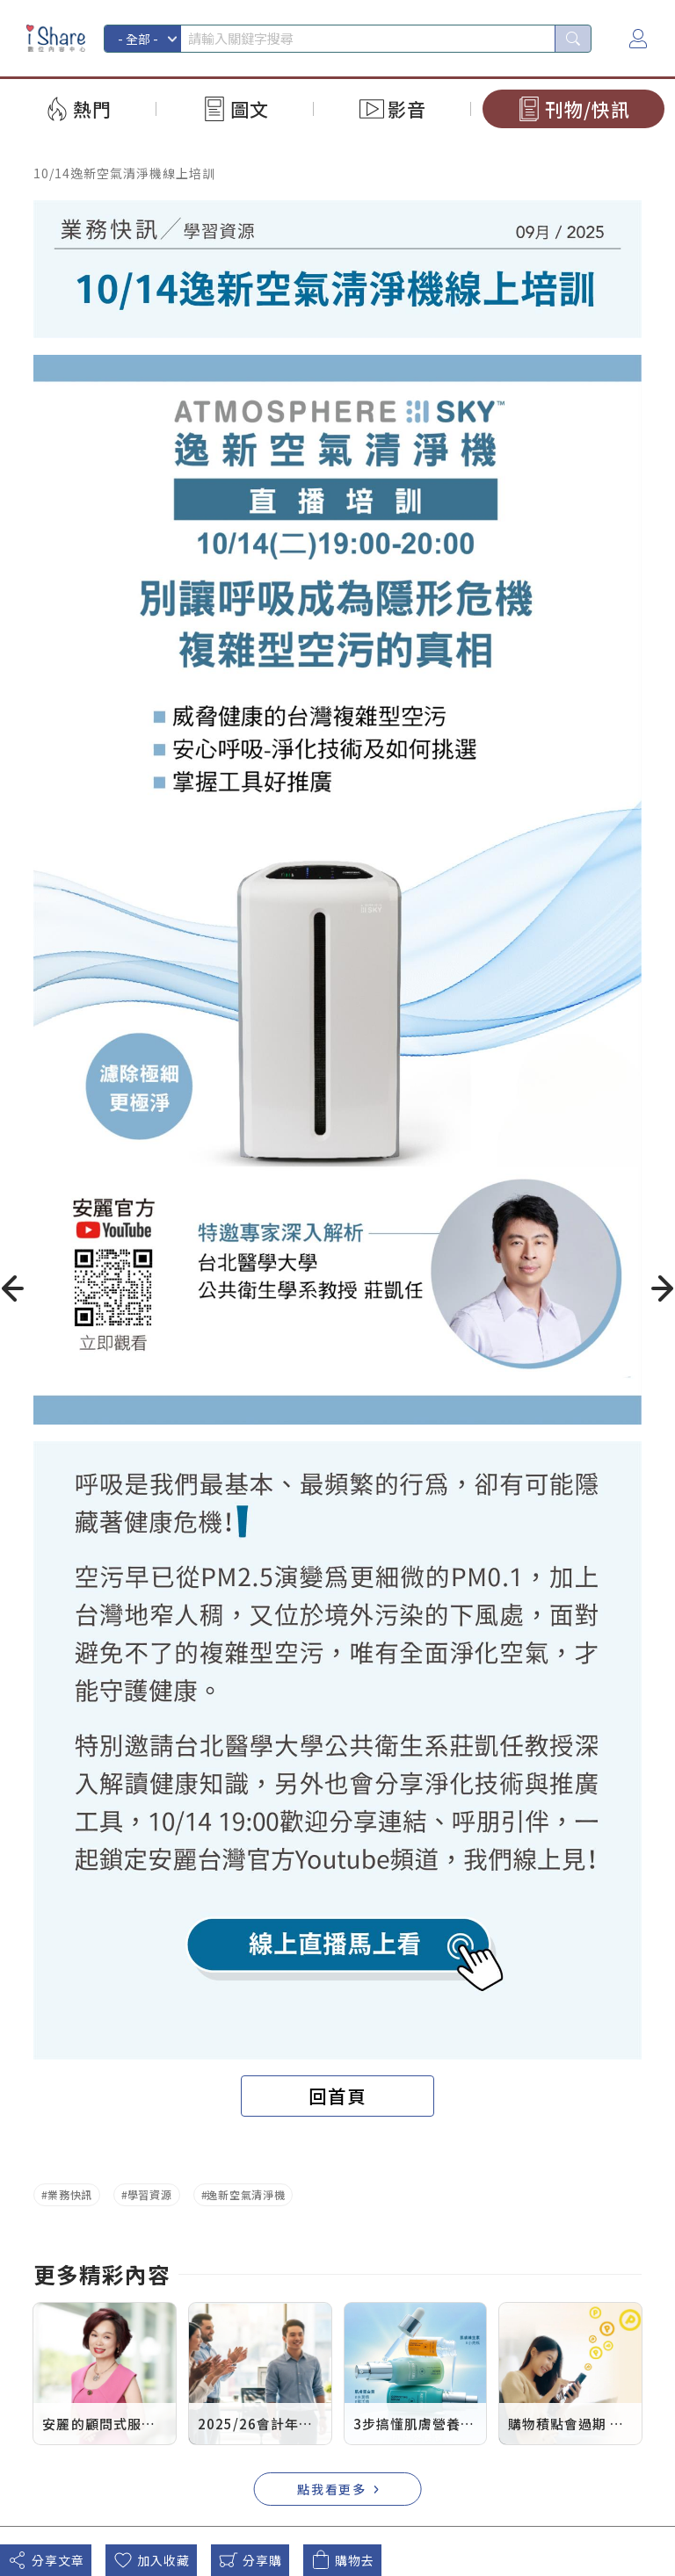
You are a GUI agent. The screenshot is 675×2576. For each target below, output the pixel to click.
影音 (407, 109)
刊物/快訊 (587, 109)
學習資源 (149, 2194)
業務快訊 (69, 2194)
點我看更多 (332, 2489)
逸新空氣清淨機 (246, 2194)
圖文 (249, 109)
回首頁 (337, 2096)
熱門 (92, 109)
